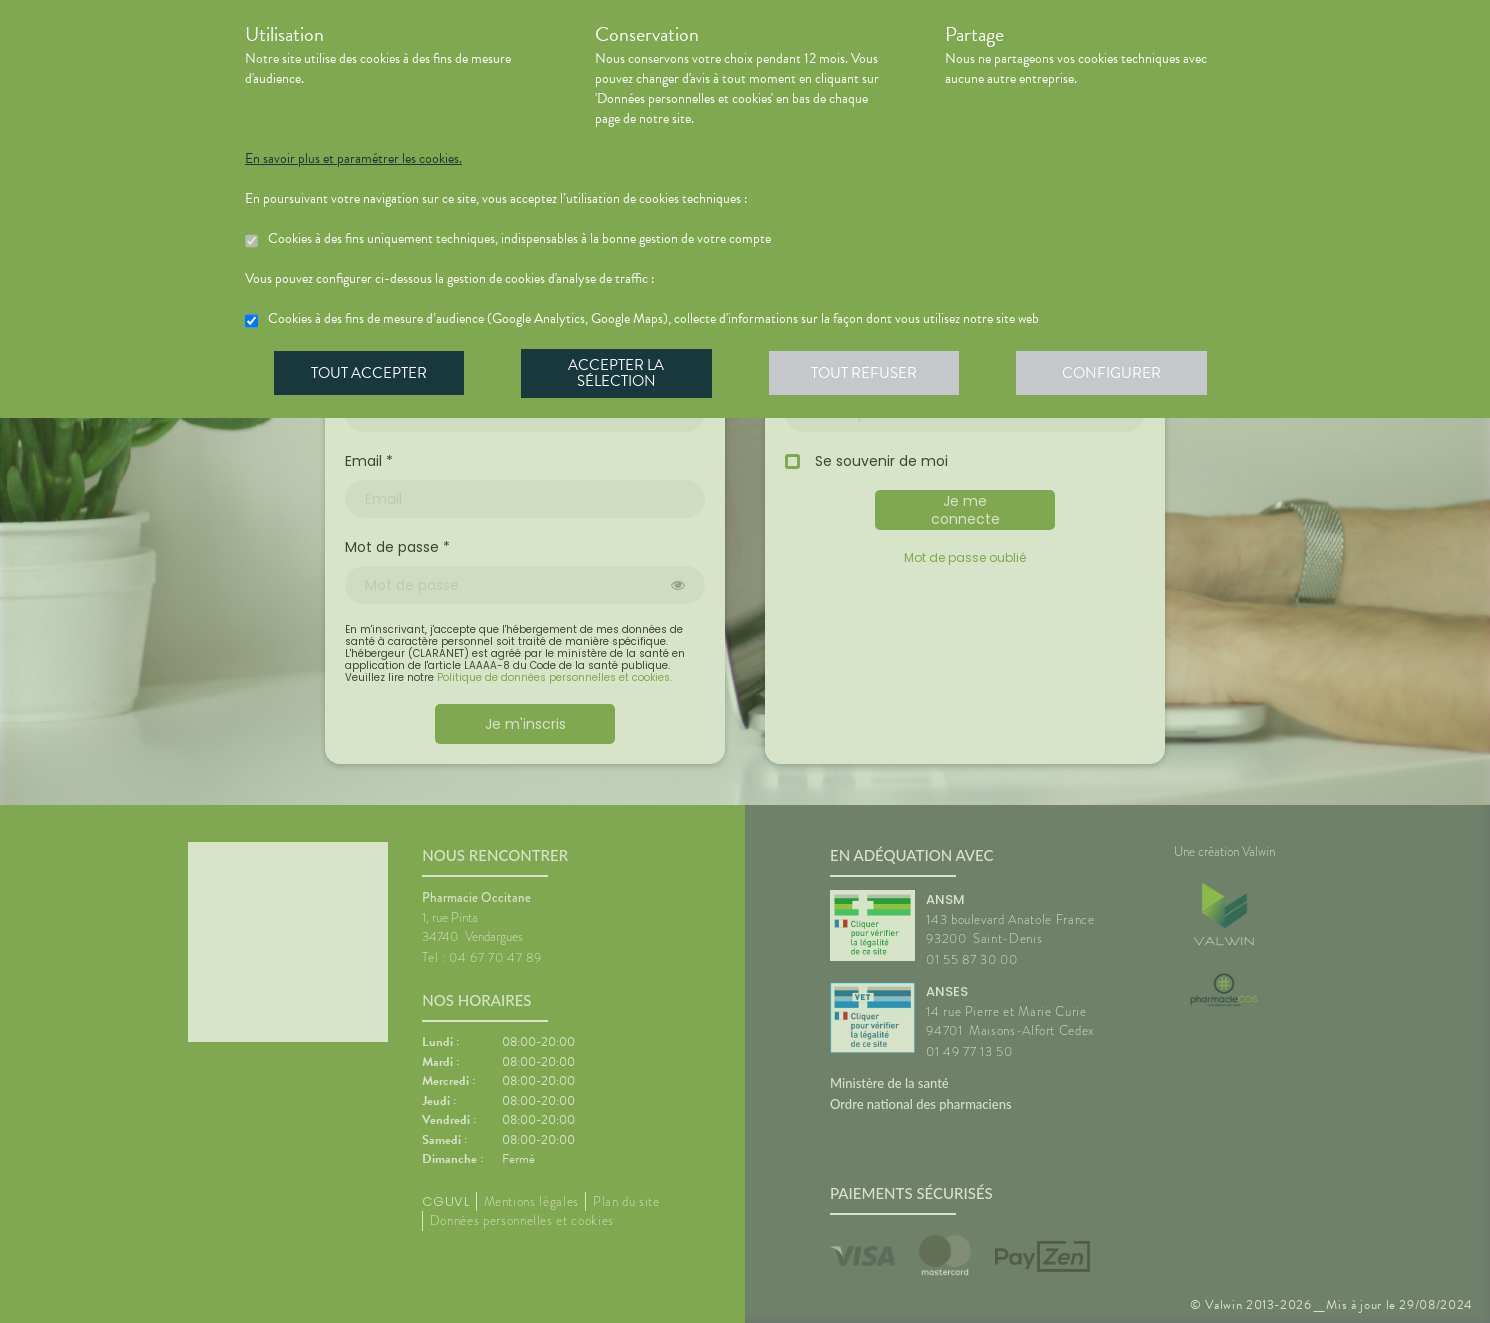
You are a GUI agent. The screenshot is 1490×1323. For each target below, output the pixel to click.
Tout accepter (370, 374)
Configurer (1120, 374)
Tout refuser (870, 374)
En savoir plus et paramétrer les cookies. (353, 159)
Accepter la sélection (620, 374)
